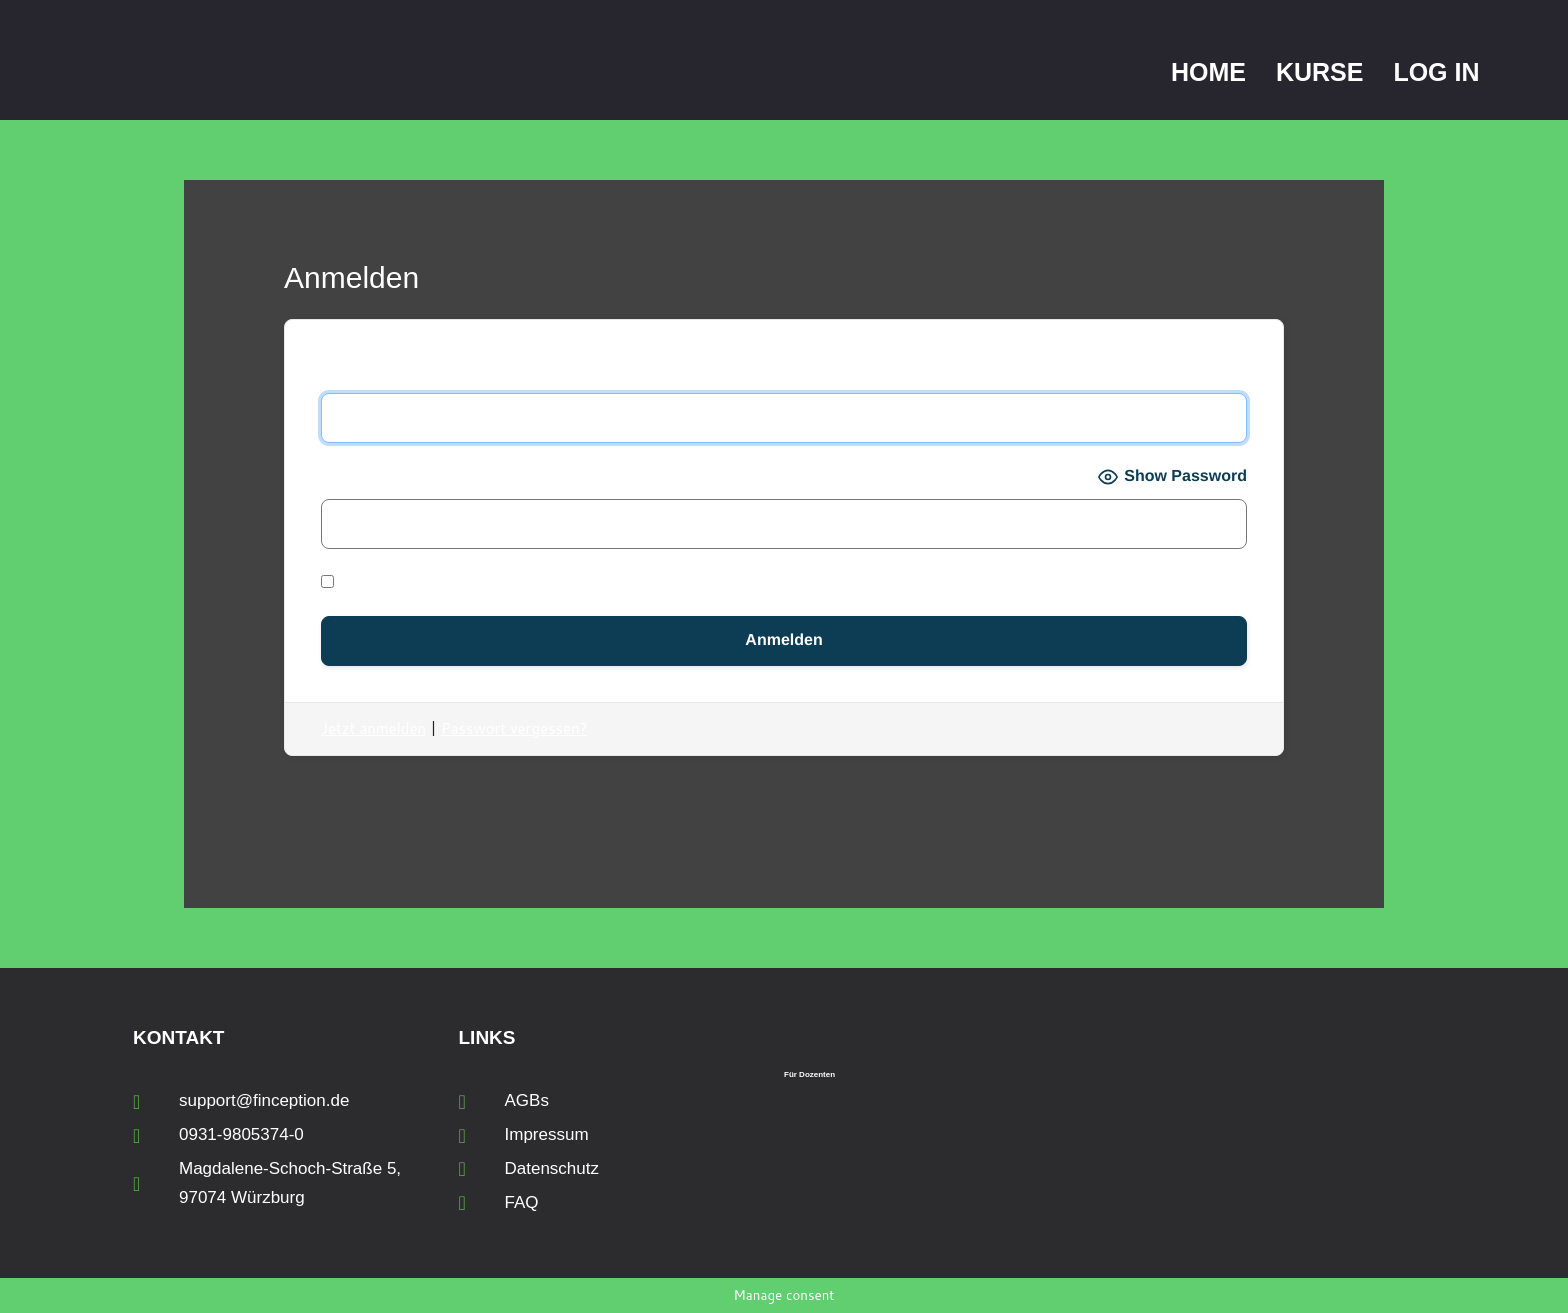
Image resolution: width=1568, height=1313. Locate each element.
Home (1208, 72)
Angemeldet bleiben (410, 582)
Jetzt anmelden (373, 728)
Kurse (1320, 72)
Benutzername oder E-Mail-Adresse (456, 371)
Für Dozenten (809, 1074)
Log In (1436, 72)
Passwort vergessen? (514, 728)
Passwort (356, 476)
